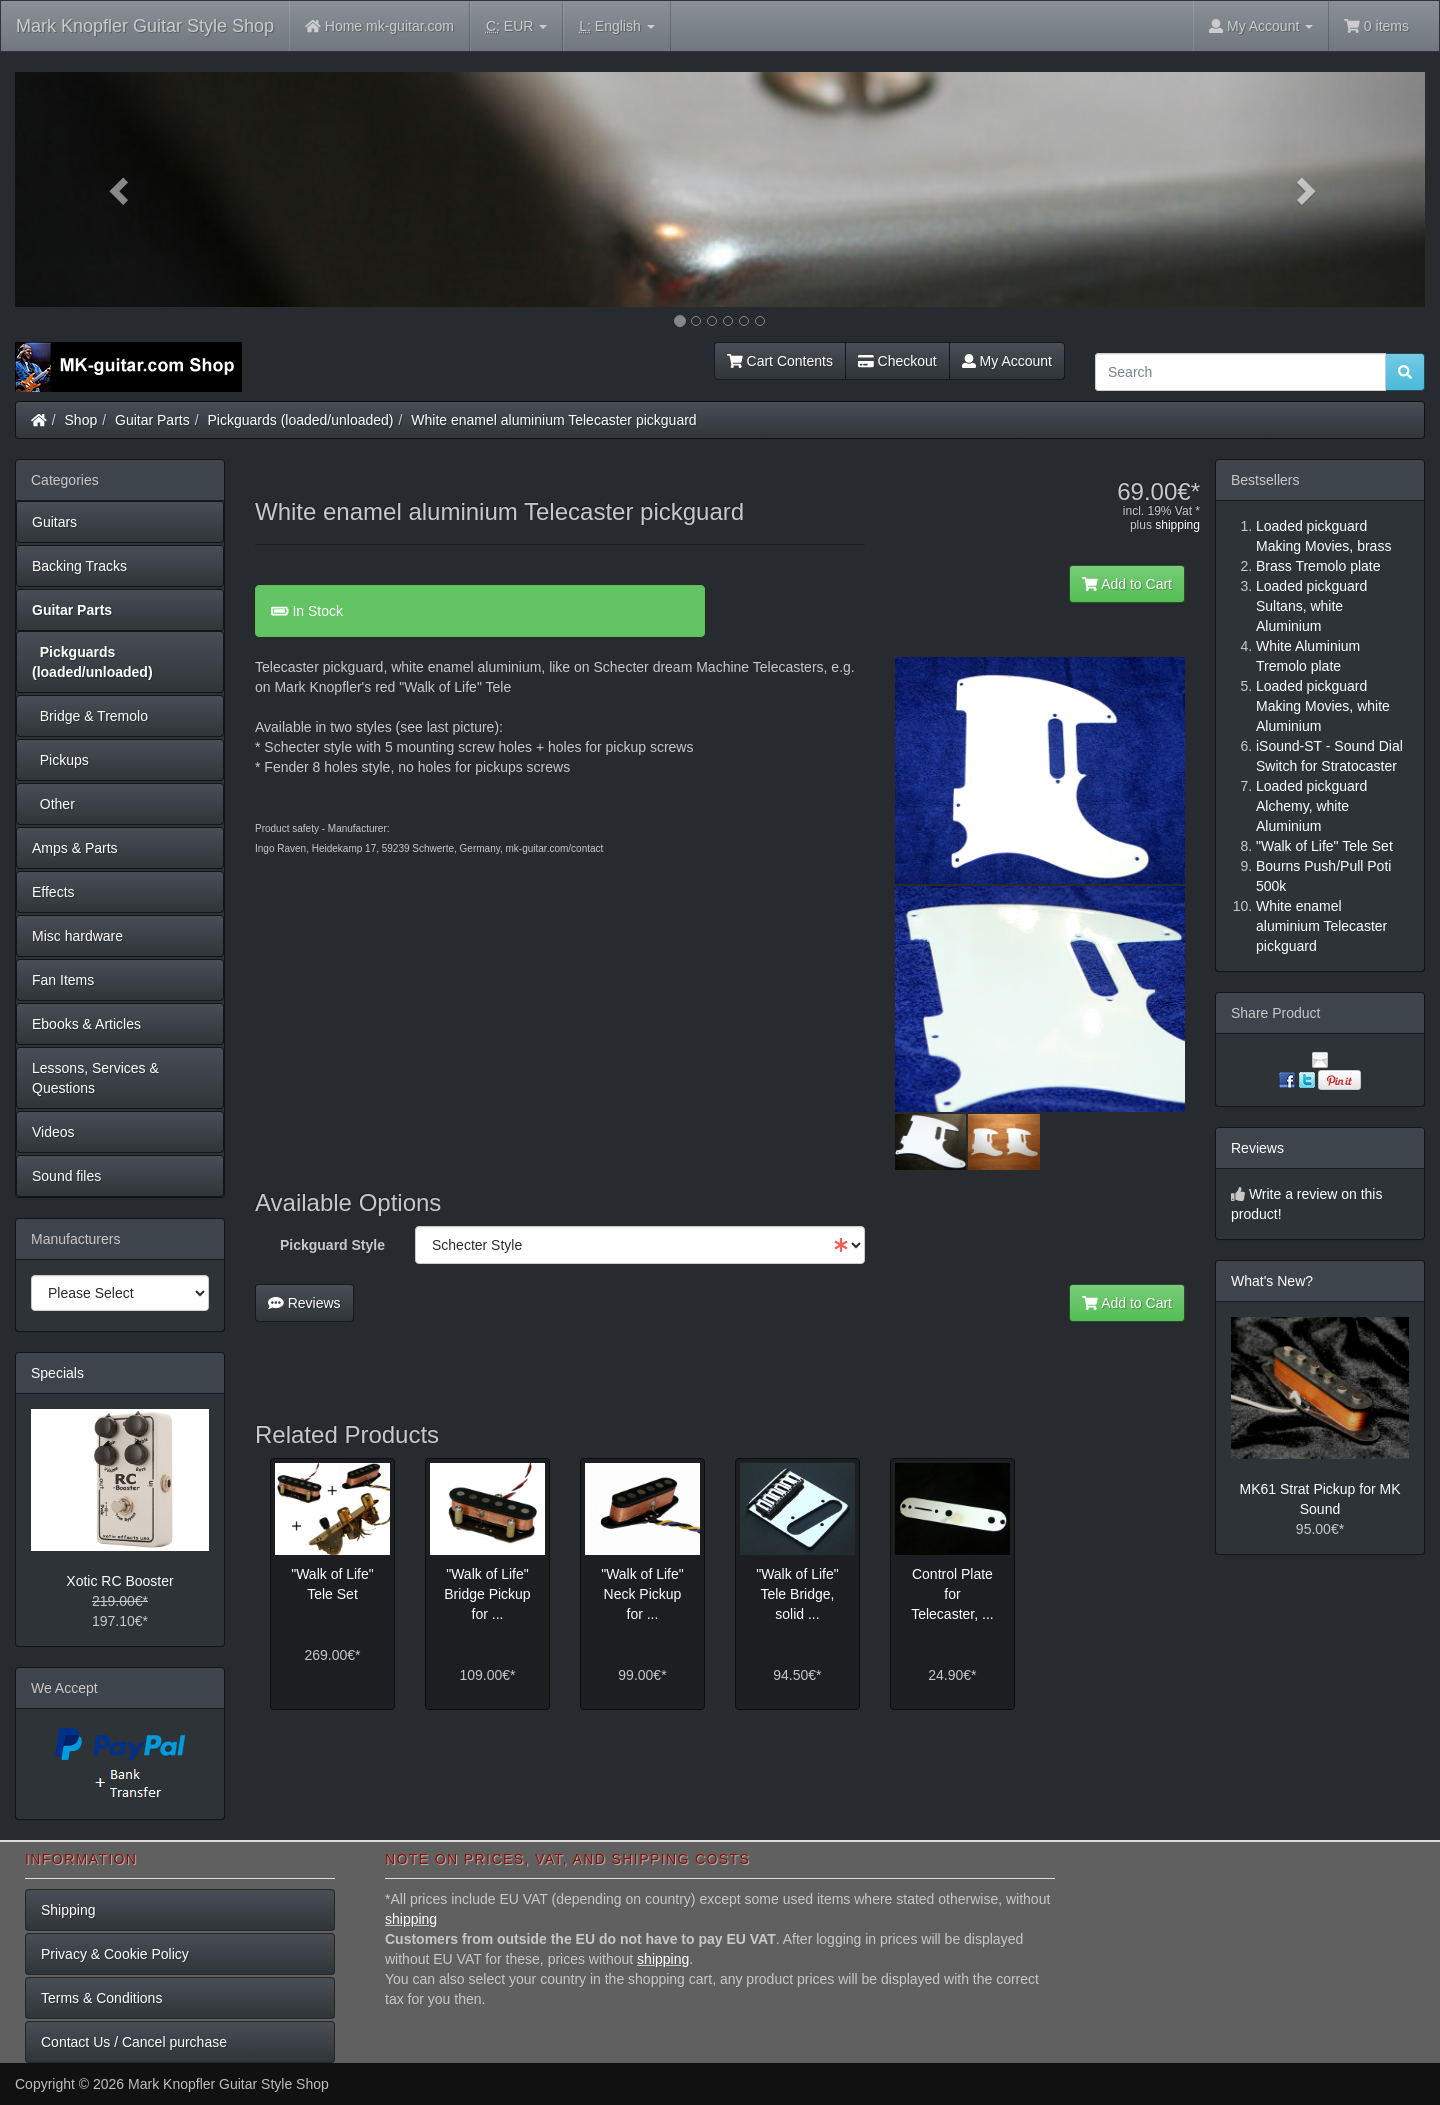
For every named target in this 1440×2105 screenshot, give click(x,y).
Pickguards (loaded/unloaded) (301, 420)
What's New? (1272, 1281)
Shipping (68, 1910)
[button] (121, 189)
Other (53, 804)
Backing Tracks (79, 566)
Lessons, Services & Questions (95, 1078)
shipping (1177, 525)
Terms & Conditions (101, 1998)
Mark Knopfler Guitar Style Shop (145, 26)
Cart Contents (780, 361)
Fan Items (63, 980)
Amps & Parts (75, 848)
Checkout (897, 361)
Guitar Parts (152, 420)
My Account (1007, 361)
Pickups (60, 760)
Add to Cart (1127, 584)
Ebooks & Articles (86, 1024)
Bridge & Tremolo (90, 716)
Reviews (304, 1303)
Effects (53, 892)
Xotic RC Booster (119, 1581)
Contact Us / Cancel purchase (134, 2042)
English (616, 26)
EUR (516, 26)
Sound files (66, 1176)
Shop (81, 420)
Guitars (54, 522)
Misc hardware (77, 936)
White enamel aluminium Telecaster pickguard (553, 420)
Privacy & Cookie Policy (115, 1954)
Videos (53, 1132)
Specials (57, 1373)
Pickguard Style (332, 1245)
